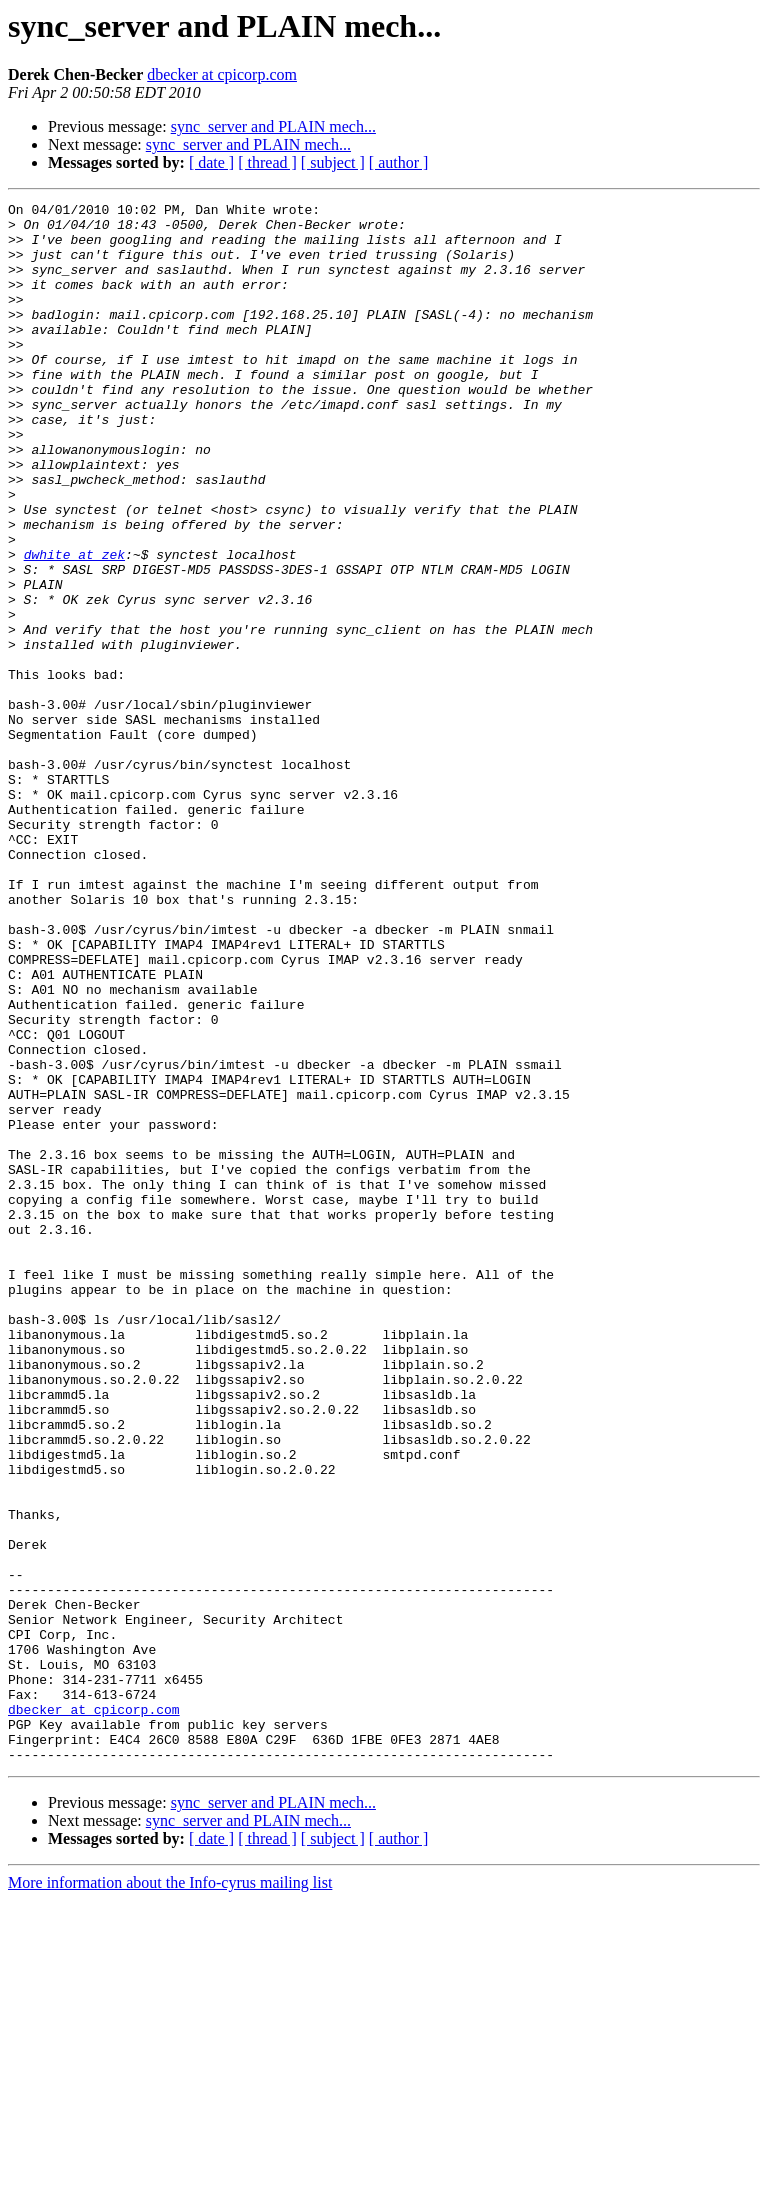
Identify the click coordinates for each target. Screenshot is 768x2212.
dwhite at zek (74, 626)
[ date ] (211, 162)
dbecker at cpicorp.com (222, 74)
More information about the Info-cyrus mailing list (170, 2194)
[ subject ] (333, 162)
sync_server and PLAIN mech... (273, 126)
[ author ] (399, 162)
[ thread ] (267, 162)
